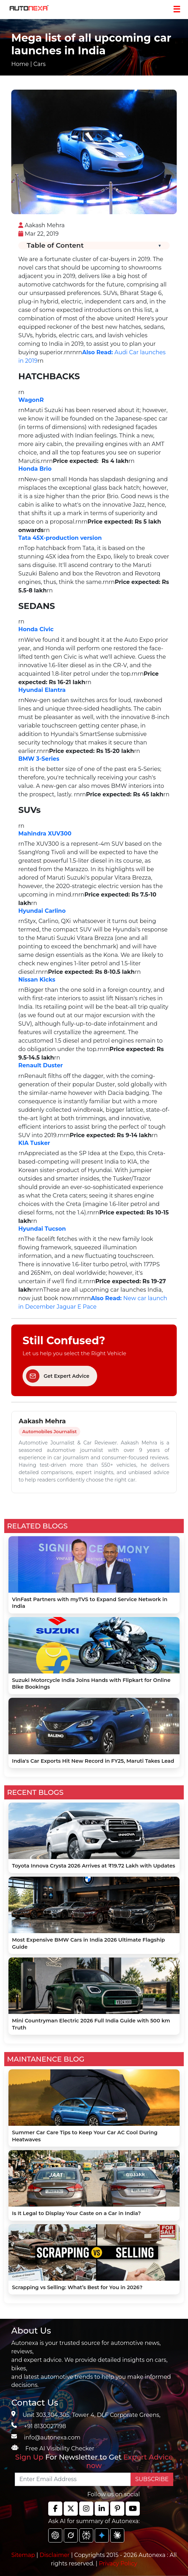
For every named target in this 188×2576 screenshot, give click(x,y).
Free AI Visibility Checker (59, 2448)
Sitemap (23, 2555)
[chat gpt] (55, 2535)
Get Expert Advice (57, 1376)
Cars (39, 64)
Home (20, 64)
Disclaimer (54, 2555)
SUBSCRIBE (152, 2479)
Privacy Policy (118, 2563)
